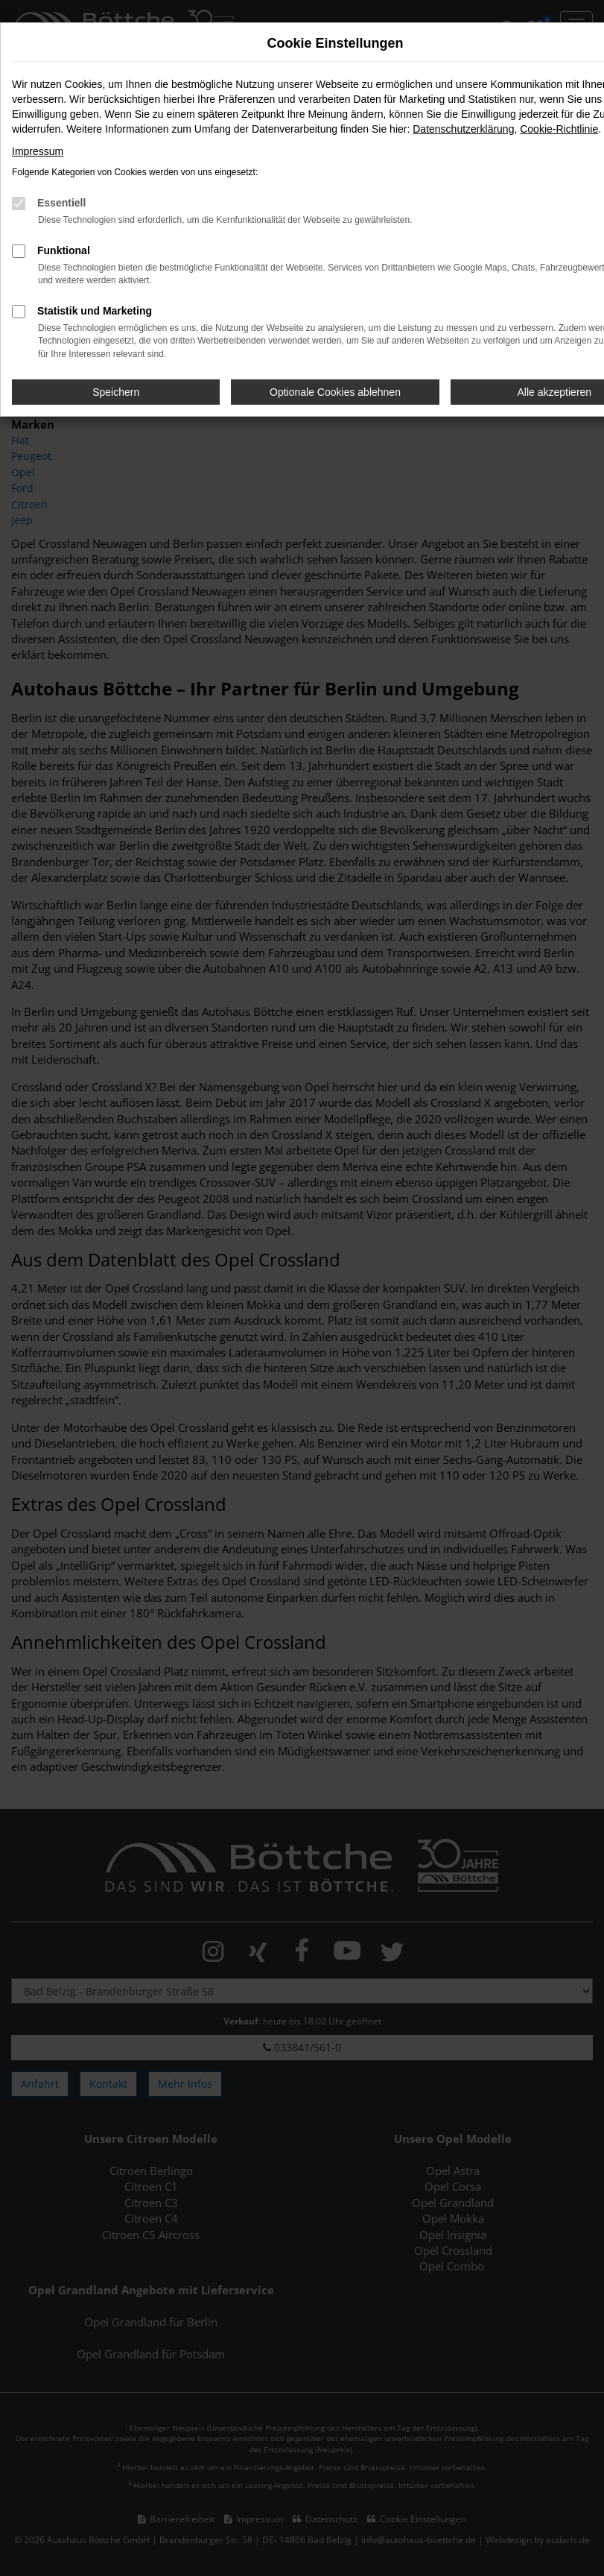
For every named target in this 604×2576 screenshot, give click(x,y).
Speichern (115, 392)
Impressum (37, 151)
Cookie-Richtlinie (559, 129)
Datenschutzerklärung (463, 129)
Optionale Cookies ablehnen (335, 392)
